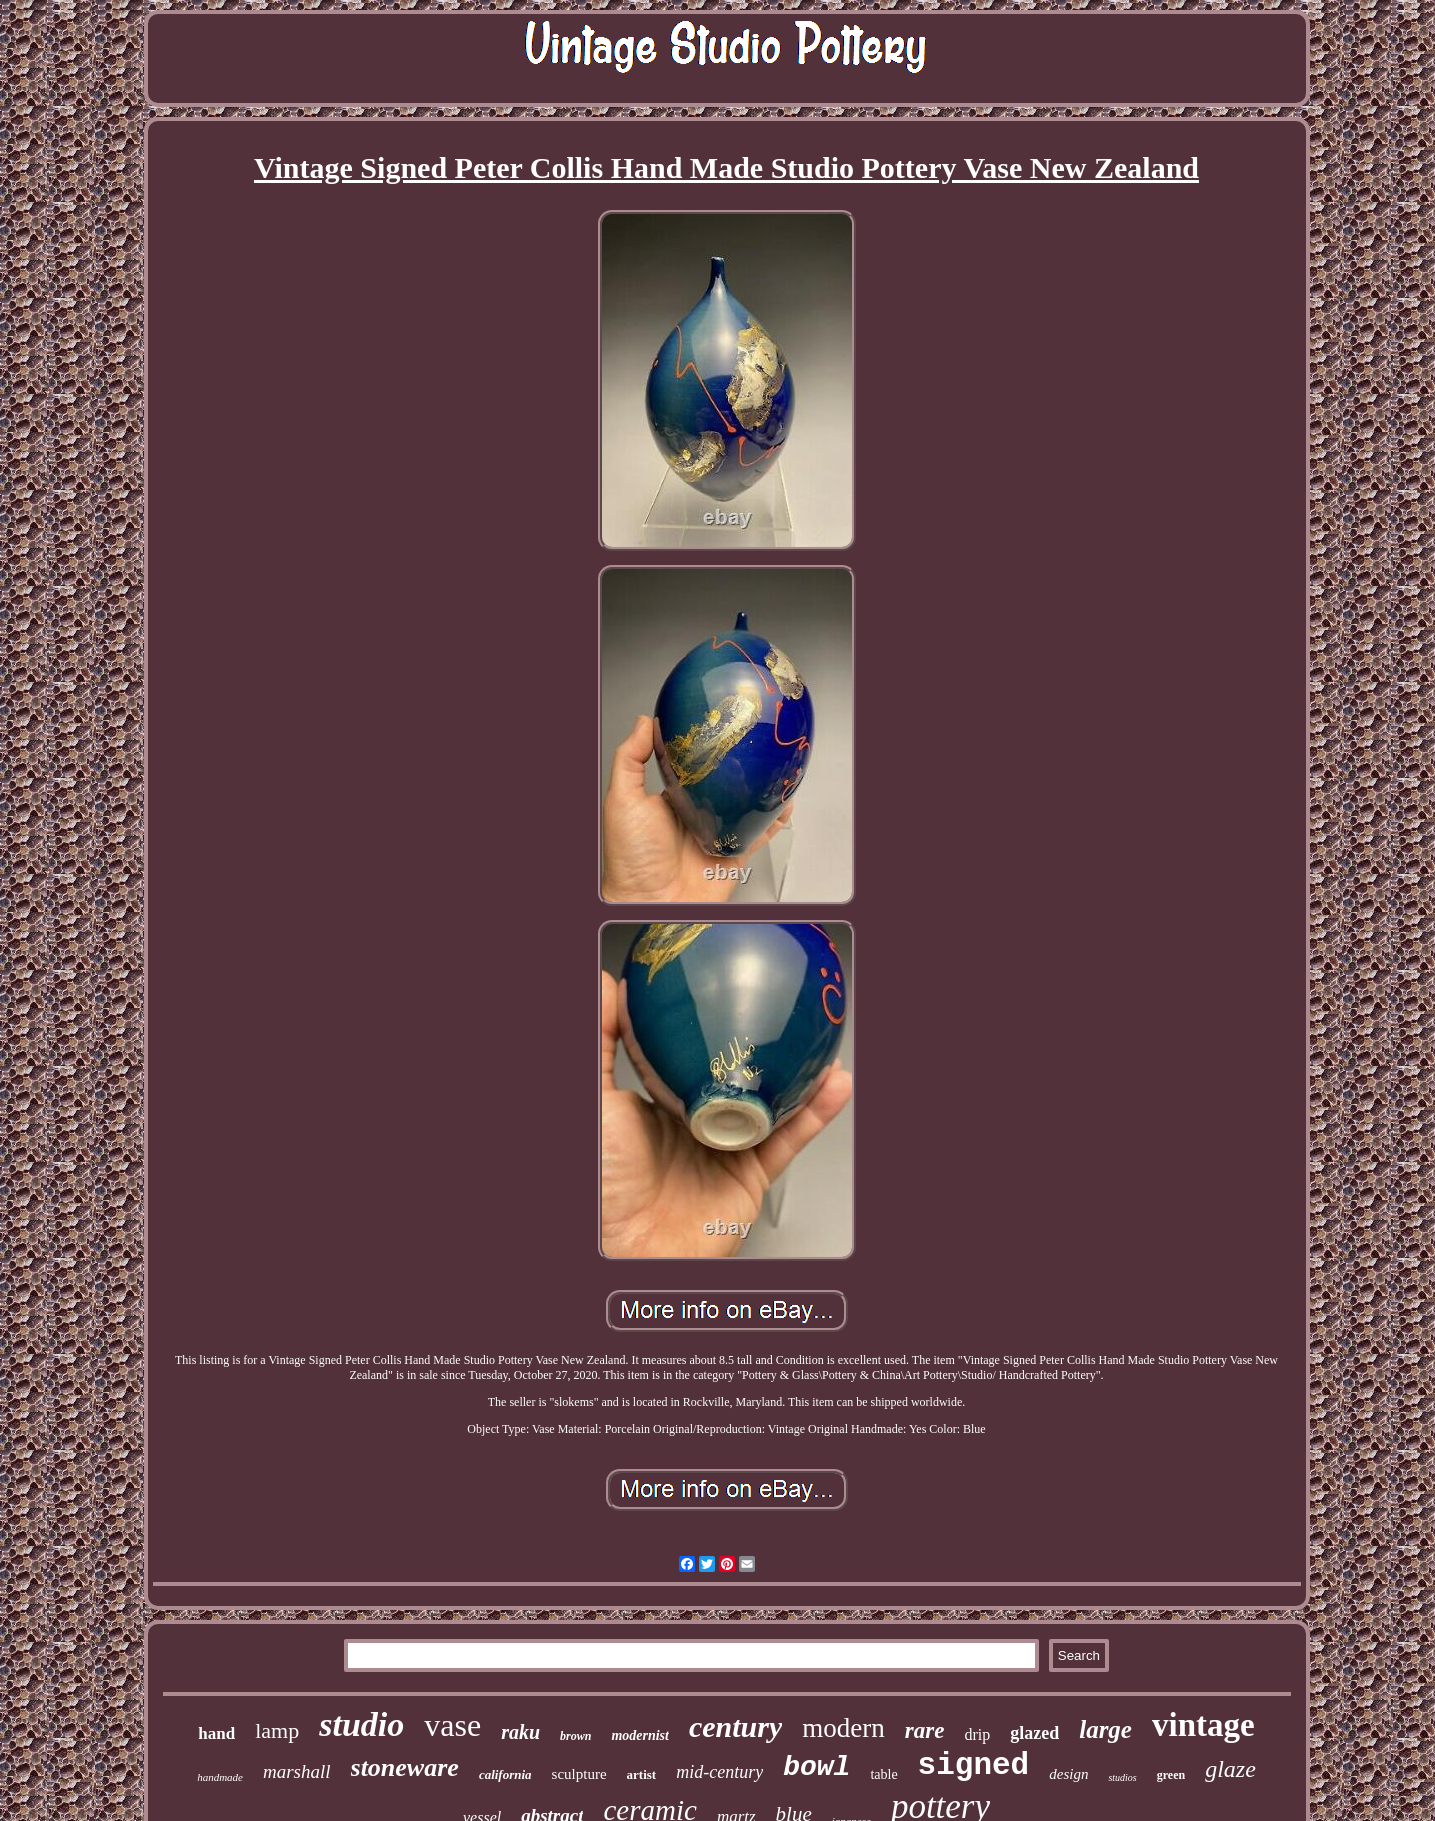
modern (843, 1728)
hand (216, 1733)
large (1105, 1729)
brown (575, 1736)
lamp (277, 1730)
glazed (1034, 1733)
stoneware (405, 1767)
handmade (220, 1777)
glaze (1230, 1769)
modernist (640, 1735)
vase (452, 1725)
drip (977, 1734)
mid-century (719, 1772)
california (505, 1774)
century (735, 1726)
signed (974, 1765)
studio (361, 1724)
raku (520, 1732)
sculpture (579, 1774)
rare (925, 1730)
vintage (1203, 1725)
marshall (297, 1771)
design (1068, 1774)
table (883, 1774)
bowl (816, 1767)
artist (642, 1774)
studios (1122, 1777)
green (1171, 1775)
